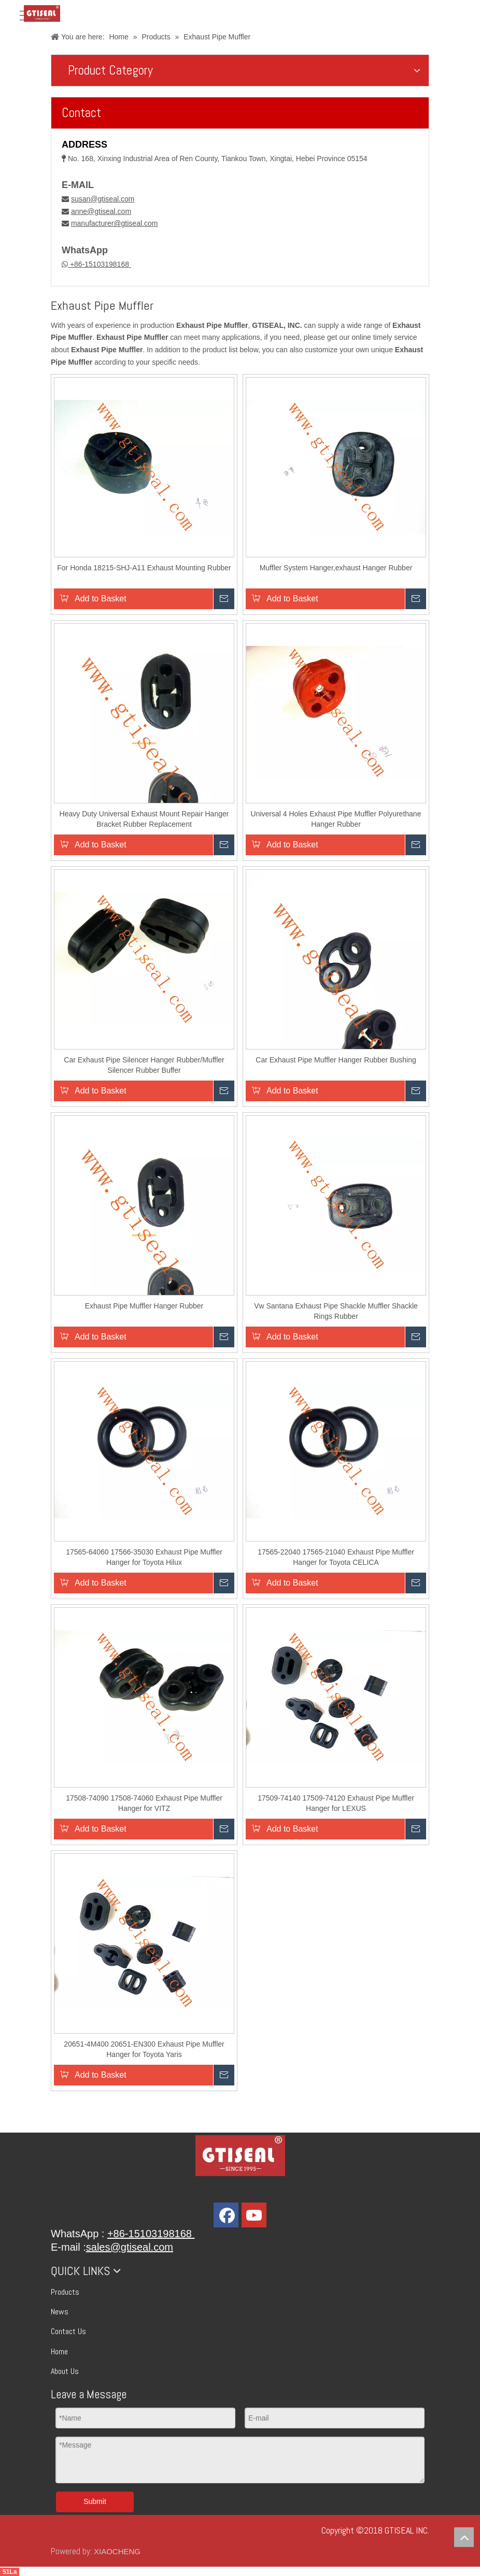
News (59, 2311)
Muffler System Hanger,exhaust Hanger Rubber (336, 568)
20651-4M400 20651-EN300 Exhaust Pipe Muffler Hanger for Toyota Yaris (144, 2049)
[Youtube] (254, 2215)
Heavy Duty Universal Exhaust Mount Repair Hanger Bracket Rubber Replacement (144, 819)
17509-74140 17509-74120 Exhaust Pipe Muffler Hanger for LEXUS (336, 1803)
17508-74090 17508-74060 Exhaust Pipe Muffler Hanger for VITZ (144, 1803)
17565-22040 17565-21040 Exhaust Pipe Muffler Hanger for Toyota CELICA (336, 1557)
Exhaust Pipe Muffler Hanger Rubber (144, 1306)
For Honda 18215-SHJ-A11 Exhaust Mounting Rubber (144, 568)
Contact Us (68, 2331)
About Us (65, 2371)
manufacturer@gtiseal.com (114, 223)
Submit (94, 2501)
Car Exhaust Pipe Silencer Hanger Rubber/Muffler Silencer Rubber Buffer (144, 1065)
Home (59, 2351)
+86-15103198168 (99, 264)
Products (65, 2291)
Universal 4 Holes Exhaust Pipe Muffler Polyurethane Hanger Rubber (336, 819)
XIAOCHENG (117, 2551)
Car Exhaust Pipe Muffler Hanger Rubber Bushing (336, 1060)
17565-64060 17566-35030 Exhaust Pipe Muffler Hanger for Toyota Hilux (144, 1557)
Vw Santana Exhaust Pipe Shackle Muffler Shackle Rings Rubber (336, 1311)
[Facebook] (226, 2215)
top (464, 2537)
